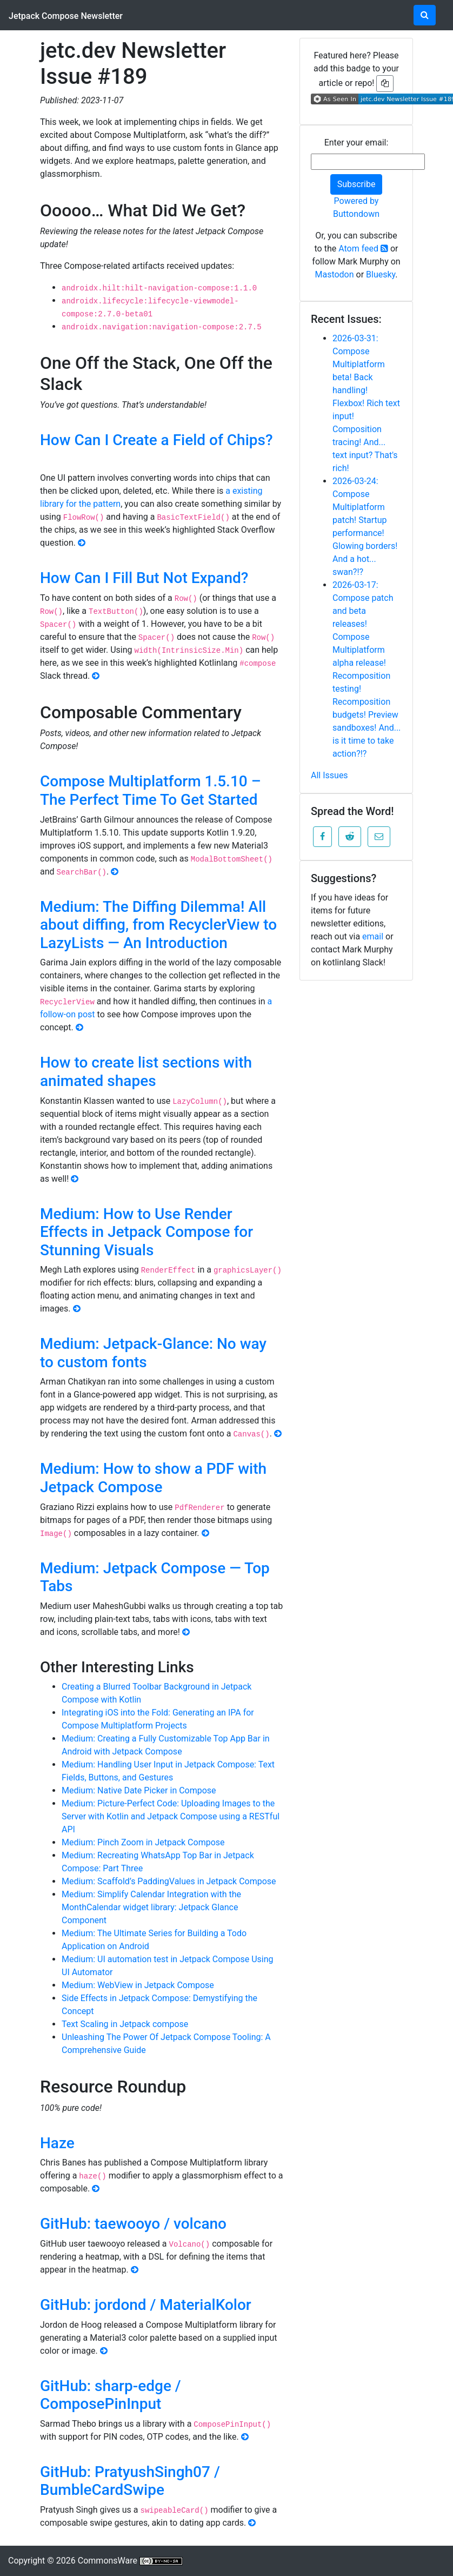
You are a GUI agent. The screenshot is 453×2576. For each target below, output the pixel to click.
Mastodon (334, 274)
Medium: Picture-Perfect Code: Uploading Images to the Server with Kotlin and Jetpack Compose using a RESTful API (170, 1816)
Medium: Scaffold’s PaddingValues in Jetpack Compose (169, 1881)
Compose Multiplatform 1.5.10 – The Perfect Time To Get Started (150, 790)
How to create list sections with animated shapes (146, 1072)
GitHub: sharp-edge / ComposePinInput (110, 2395)
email (372, 936)
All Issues (329, 775)
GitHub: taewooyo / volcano (133, 2224)
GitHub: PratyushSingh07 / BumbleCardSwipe (130, 2481)
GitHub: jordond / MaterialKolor (145, 2305)
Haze (57, 2143)
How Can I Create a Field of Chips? (156, 440)
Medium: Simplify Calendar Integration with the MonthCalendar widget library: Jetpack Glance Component (151, 1907)
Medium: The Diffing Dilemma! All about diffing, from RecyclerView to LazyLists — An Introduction (158, 925)
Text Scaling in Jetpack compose (125, 2024)
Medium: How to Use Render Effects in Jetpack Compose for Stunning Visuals (146, 1232)
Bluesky (380, 274)
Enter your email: (356, 142)
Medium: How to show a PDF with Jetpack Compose (153, 1478)
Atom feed (363, 248)
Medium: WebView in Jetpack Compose (138, 1985)
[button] (322, 836)
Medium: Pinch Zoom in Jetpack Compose (143, 1842)
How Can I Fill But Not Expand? (144, 578)
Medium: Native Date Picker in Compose (139, 1790)
